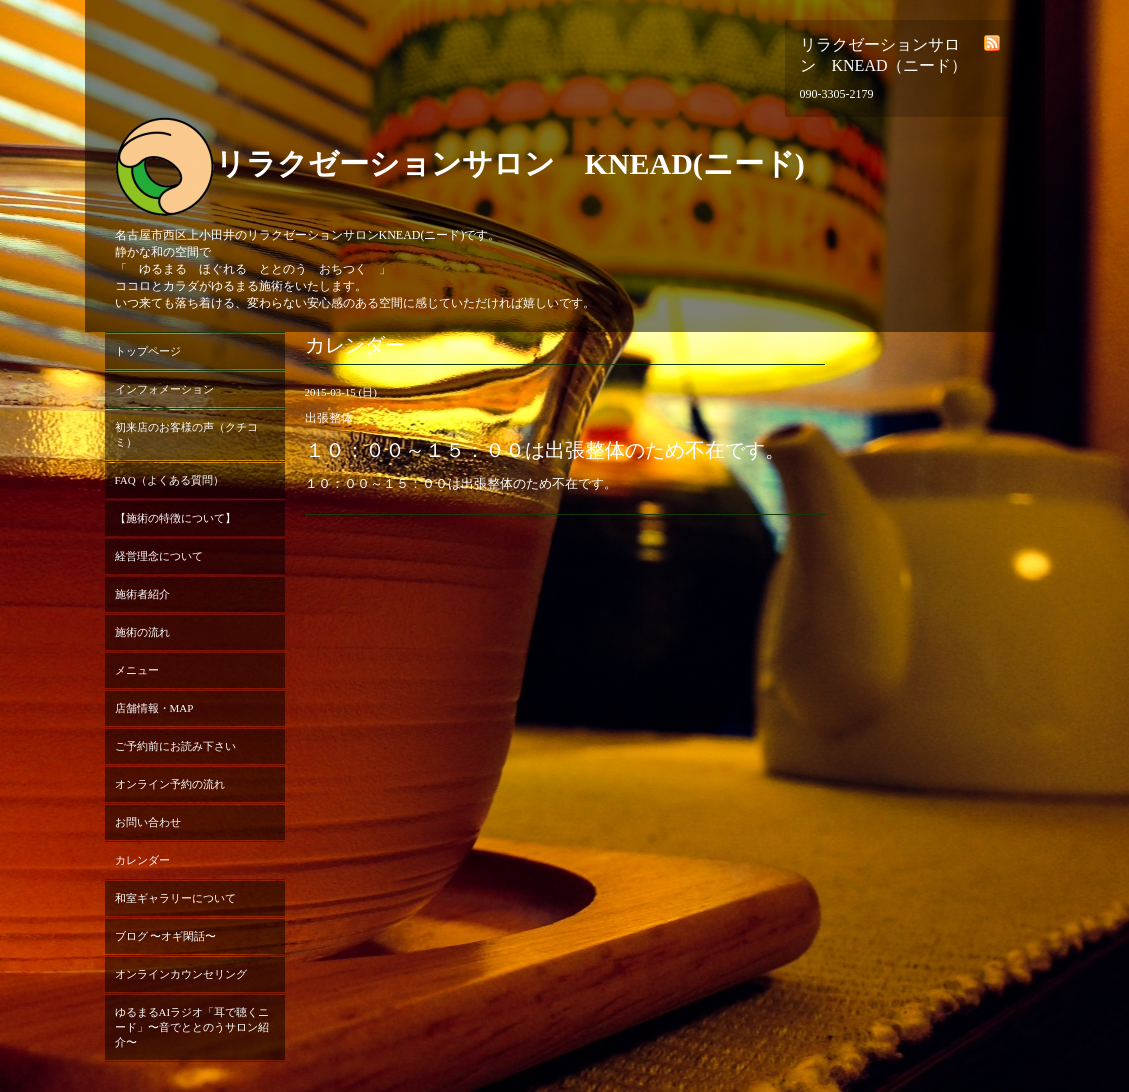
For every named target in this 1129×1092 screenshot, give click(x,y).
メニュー (137, 670)
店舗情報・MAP (154, 708)
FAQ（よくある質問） (169, 480)
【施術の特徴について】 (175, 518)
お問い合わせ (148, 822)
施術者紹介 (142, 594)
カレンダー (142, 860)
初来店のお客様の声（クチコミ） (186, 434)
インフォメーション (164, 389)
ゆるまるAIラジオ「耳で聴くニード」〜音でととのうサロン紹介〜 (192, 1027)
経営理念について (159, 556)
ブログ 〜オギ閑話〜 (166, 936)
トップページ (148, 351)
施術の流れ (142, 632)
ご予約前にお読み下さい (175, 746)
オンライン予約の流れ (170, 784)
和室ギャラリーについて (175, 898)
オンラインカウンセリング (181, 974)
